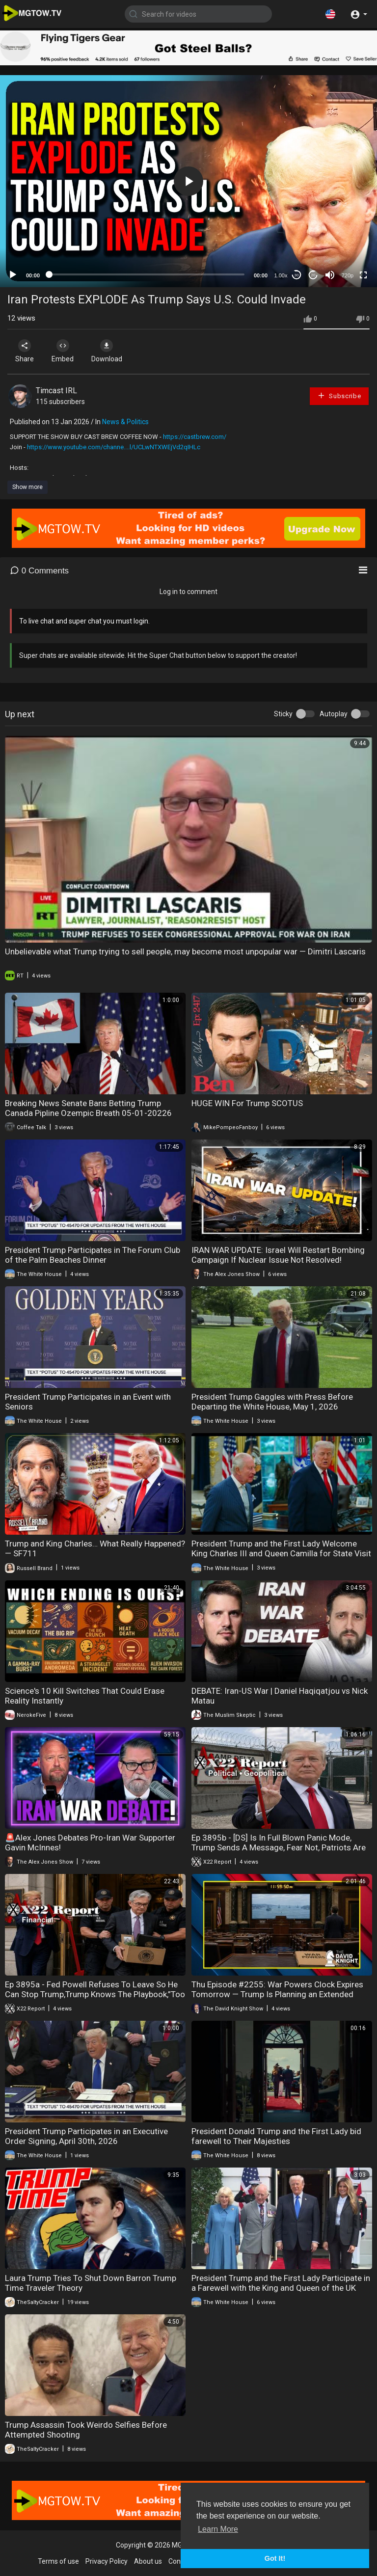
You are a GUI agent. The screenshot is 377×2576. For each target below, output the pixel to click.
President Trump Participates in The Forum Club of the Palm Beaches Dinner (92, 1255)
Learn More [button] (218, 2529)
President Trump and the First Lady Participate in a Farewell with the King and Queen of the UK (280, 2283)
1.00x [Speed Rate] (281, 275)
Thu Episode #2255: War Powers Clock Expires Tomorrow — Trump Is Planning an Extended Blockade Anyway (277, 1994)
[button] (330, 13)
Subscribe (339, 395)
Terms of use (58, 2561)
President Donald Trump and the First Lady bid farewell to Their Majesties (276, 2136)
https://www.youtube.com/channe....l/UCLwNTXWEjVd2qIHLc (113, 447)
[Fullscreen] (363, 275)
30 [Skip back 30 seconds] (297, 275)
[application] (188, 181)
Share (25, 351)
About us (148, 2561)
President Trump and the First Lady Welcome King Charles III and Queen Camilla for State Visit (281, 1548)
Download (110, 351)
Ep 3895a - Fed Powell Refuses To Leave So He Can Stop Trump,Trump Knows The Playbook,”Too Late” (95, 1994)
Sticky (283, 714)
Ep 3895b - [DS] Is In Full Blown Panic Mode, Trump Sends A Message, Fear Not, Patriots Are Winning (278, 1847)
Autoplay (334, 714)
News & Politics (125, 422)
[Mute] (330, 275)
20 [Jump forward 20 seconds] (313, 275)
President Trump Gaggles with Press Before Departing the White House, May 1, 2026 (272, 1401)
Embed (65, 351)
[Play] (13, 275)
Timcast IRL (56, 390)
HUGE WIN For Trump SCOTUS (247, 1103)
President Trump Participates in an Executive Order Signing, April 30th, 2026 (86, 2136)
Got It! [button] (275, 2558)
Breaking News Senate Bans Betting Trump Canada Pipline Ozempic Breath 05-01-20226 (88, 1108)
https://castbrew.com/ (194, 436)
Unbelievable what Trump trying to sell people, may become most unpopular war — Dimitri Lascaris (185, 951)
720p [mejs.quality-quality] (347, 275)
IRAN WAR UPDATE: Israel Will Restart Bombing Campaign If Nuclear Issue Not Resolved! (278, 1255)
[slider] (146, 274)
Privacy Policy (106, 2561)
